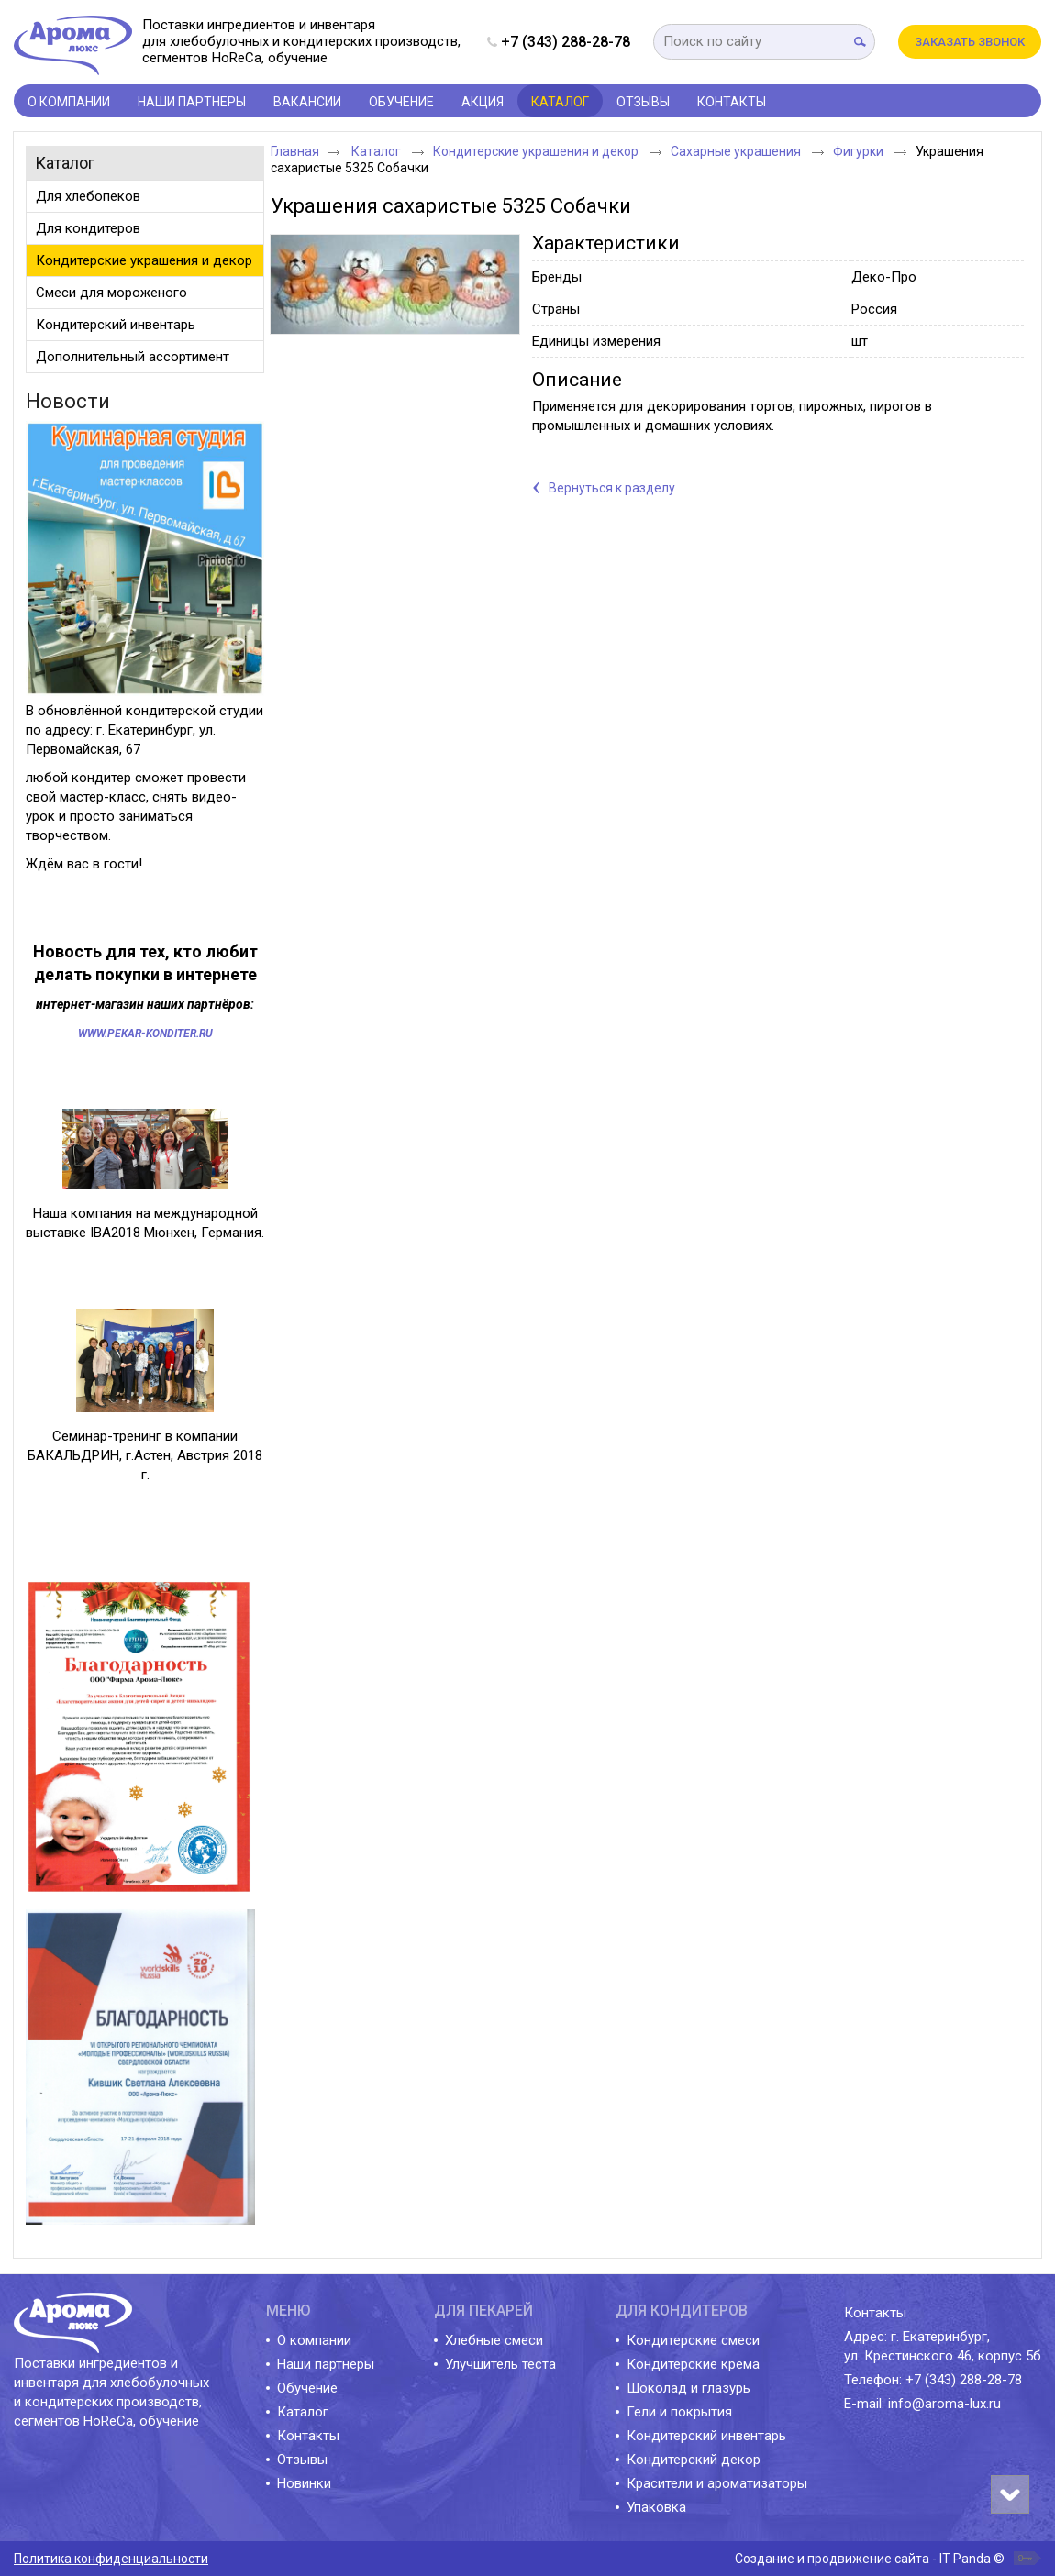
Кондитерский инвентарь (706, 2435)
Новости (68, 401)
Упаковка (656, 2507)
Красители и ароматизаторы (717, 2483)
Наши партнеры (325, 2364)
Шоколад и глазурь (688, 2388)
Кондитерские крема (693, 2364)
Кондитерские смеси (693, 2340)
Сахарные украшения (737, 151)
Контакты (308, 2435)
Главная (295, 151)
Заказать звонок (970, 42)
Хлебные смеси (494, 2340)
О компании (314, 2340)
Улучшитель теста (500, 2364)
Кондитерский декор (694, 2459)
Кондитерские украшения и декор (537, 151)
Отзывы (302, 2459)
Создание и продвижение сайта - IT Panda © (870, 2558)
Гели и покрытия (679, 2412)
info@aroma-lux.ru (944, 2403)
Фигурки (859, 151)
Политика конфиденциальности (111, 2558)
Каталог (560, 101)
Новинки (304, 2483)
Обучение (307, 2388)
